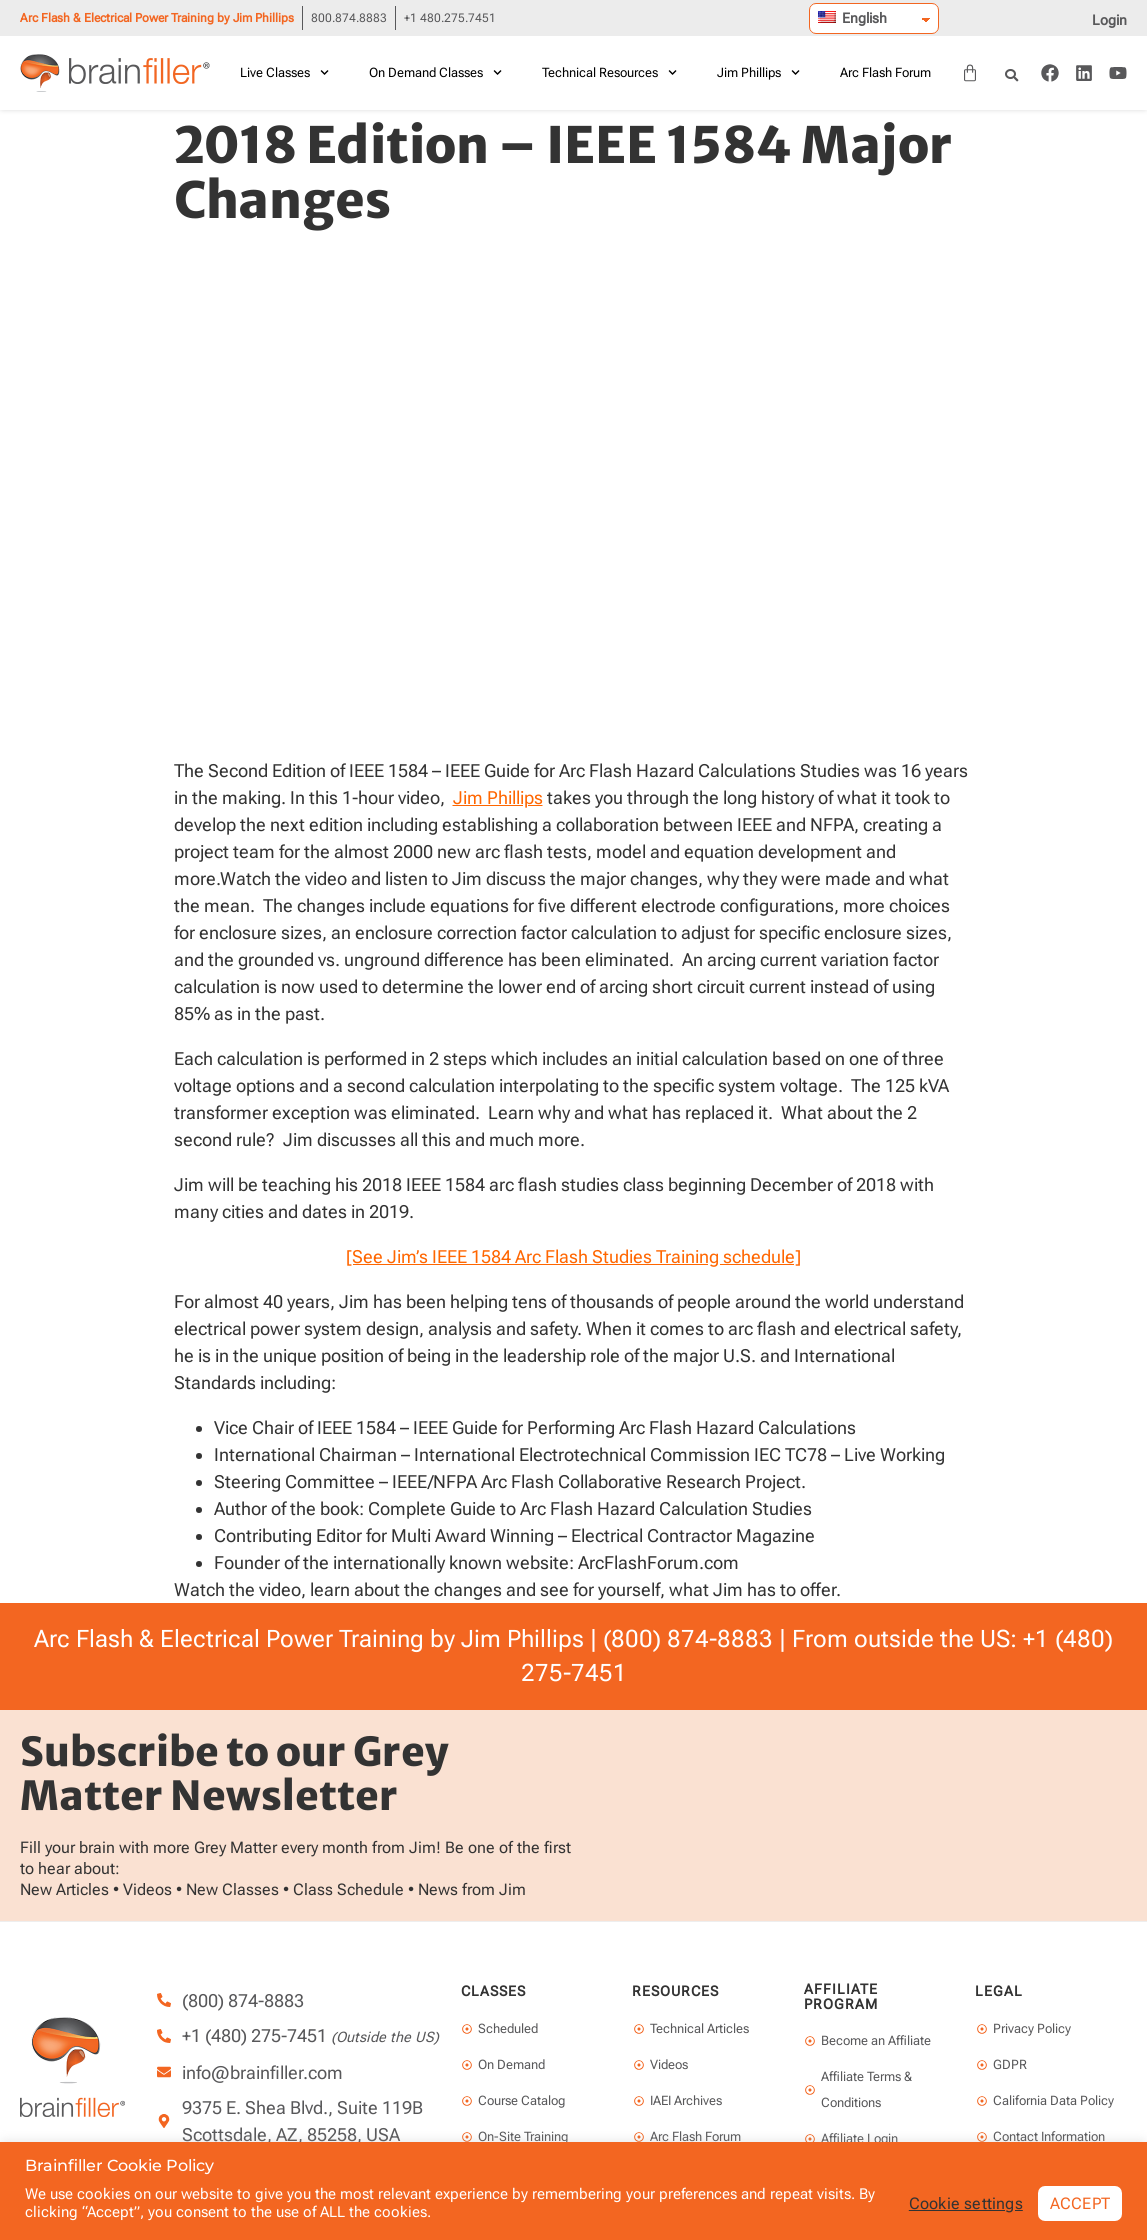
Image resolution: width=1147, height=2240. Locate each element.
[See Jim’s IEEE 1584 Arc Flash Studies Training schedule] (573, 1256)
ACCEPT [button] (1080, 2202)
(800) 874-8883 (688, 1639)
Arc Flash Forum (885, 72)
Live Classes (284, 72)
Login (1109, 20)
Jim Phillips (758, 72)
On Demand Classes (435, 72)
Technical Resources (609, 72)
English (852, 18)
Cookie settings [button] (966, 2203)
